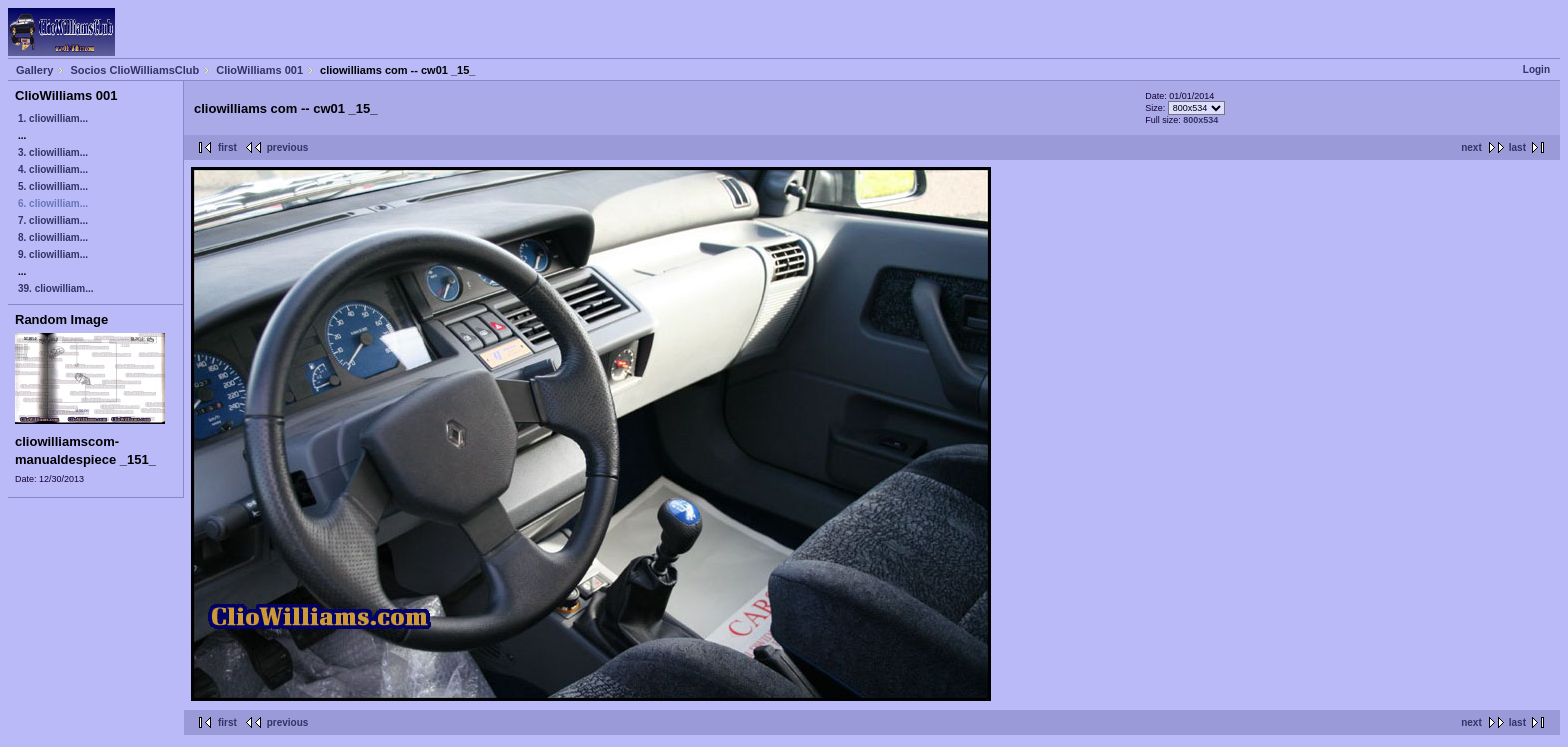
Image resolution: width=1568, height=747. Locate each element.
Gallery (34, 70)
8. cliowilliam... (53, 237)
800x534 (1200, 120)
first (227, 147)
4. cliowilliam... (53, 169)
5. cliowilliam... (53, 186)
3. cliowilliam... (53, 152)
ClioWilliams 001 (259, 70)
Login (1536, 69)
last (1517, 147)
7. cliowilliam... (53, 220)
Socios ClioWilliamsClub (134, 70)
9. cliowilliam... (53, 254)
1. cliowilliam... (53, 118)
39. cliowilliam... (56, 288)
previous (288, 147)
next (1471, 147)
